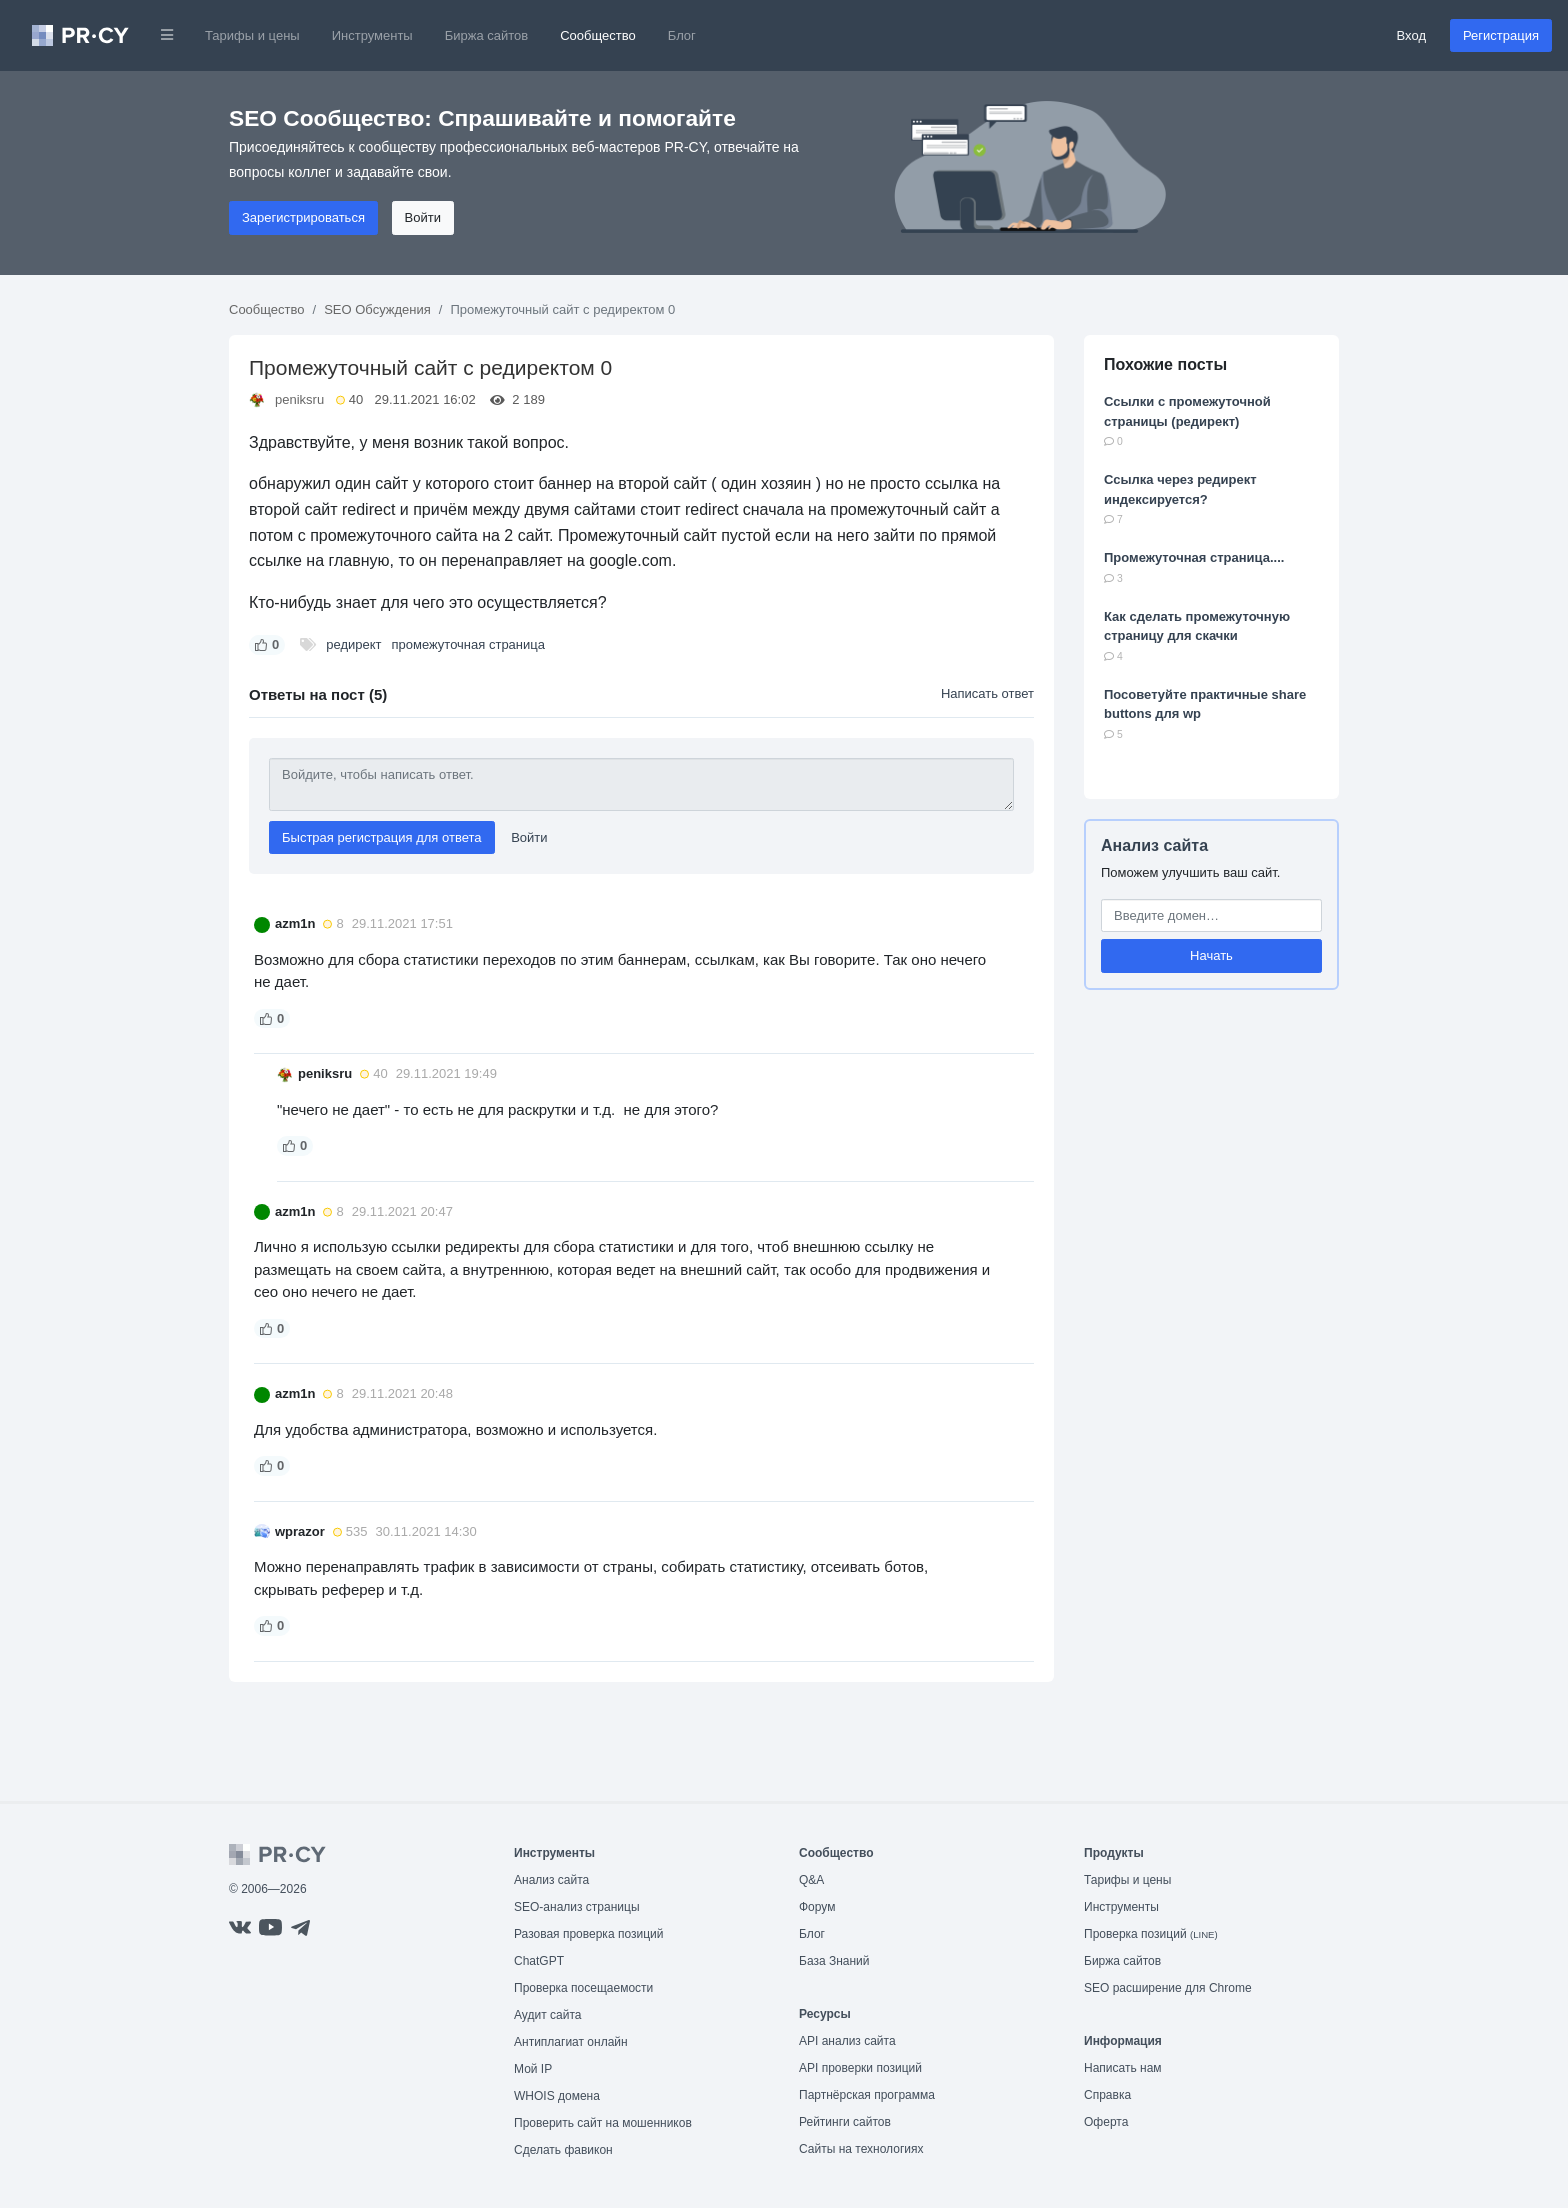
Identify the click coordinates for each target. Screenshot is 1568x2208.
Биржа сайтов (487, 35)
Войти (423, 217)
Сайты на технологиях (861, 2149)
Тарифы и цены (252, 35)
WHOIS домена (557, 2096)
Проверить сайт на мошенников (603, 2123)
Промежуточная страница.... (1194, 557)
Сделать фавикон (563, 2150)
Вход (1411, 35)
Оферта (1106, 2122)
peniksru (299, 399)
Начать (1211, 955)
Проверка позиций (1151, 1934)
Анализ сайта (1154, 845)
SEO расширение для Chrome (1168, 1988)
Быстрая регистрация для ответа (382, 837)
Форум (817, 1907)
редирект (353, 644)
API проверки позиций (860, 2068)
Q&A (811, 1880)
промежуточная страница (467, 644)
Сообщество (598, 35)
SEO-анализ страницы (577, 1907)
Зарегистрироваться (303, 217)
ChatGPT (539, 1961)
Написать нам (1123, 2068)
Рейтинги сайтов (845, 2122)
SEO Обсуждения (377, 309)
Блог (682, 35)
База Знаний (834, 1961)
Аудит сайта (547, 2015)
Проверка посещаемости (583, 1988)
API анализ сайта (847, 2041)
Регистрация (1501, 35)
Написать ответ (987, 693)
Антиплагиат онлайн (571, 2042)
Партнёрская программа (867, 2095)
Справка (1107, 2095)
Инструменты (372, 35)
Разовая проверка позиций (588, 1934)
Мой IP (533, 2069)
